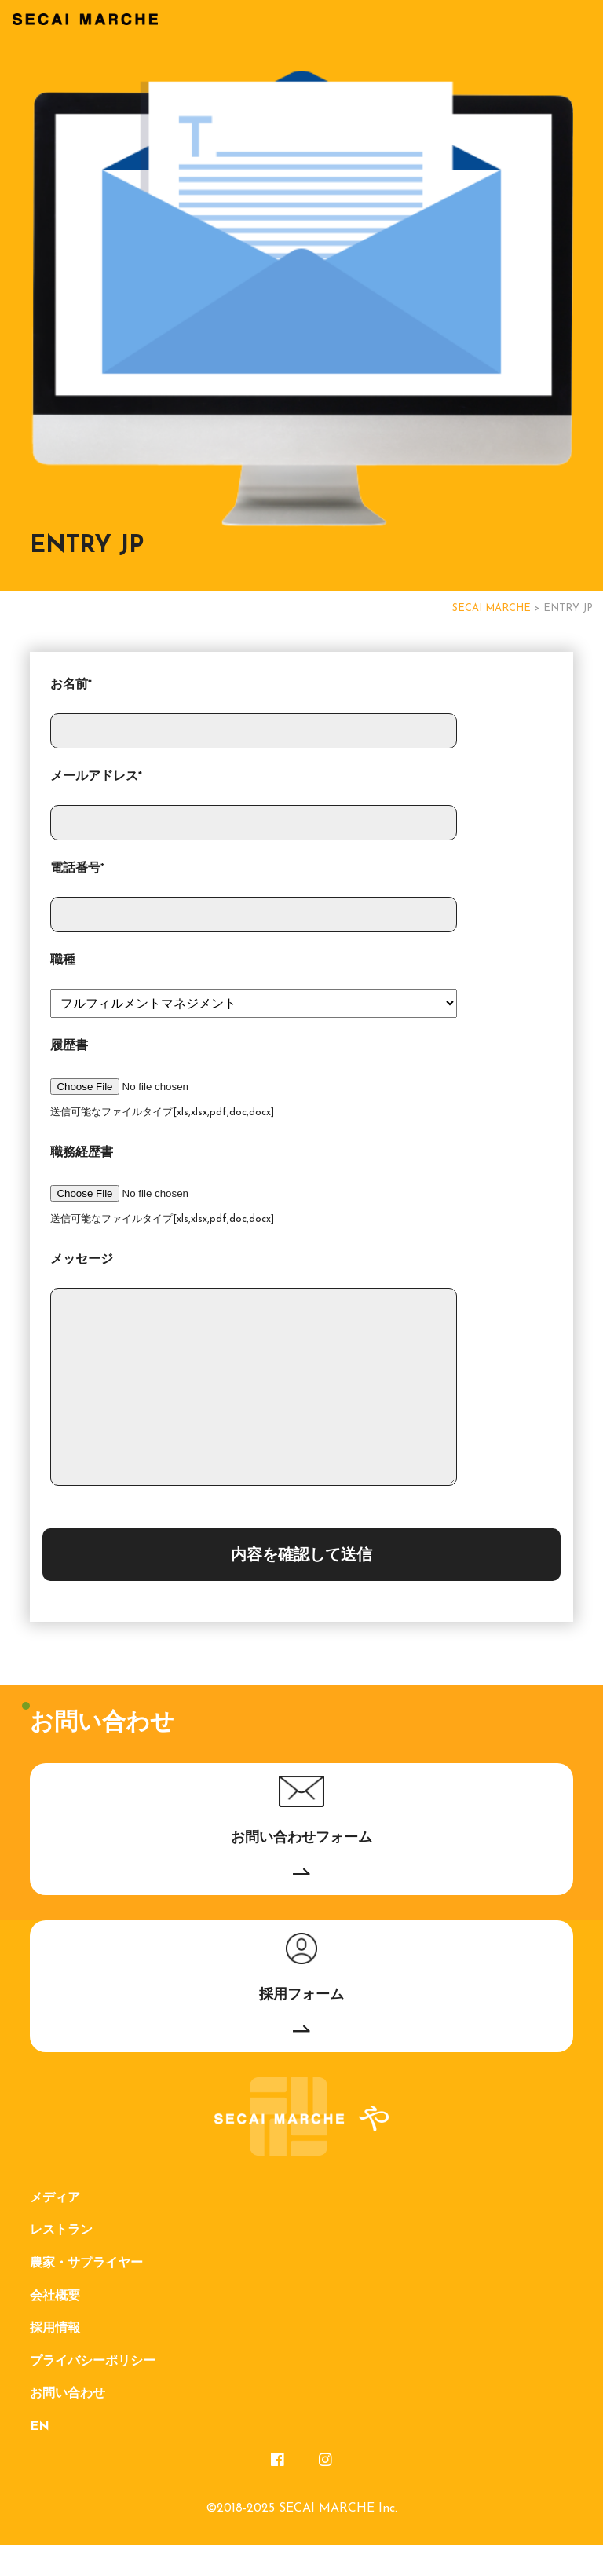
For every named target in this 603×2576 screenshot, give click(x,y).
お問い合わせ (67, 2425)
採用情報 (55, 2360)
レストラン (61, 2262)
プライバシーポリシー (92, 2393)
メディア (55, 2229)
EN (39, 2458)
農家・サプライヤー (86, 2295)
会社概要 (55, 2328)
